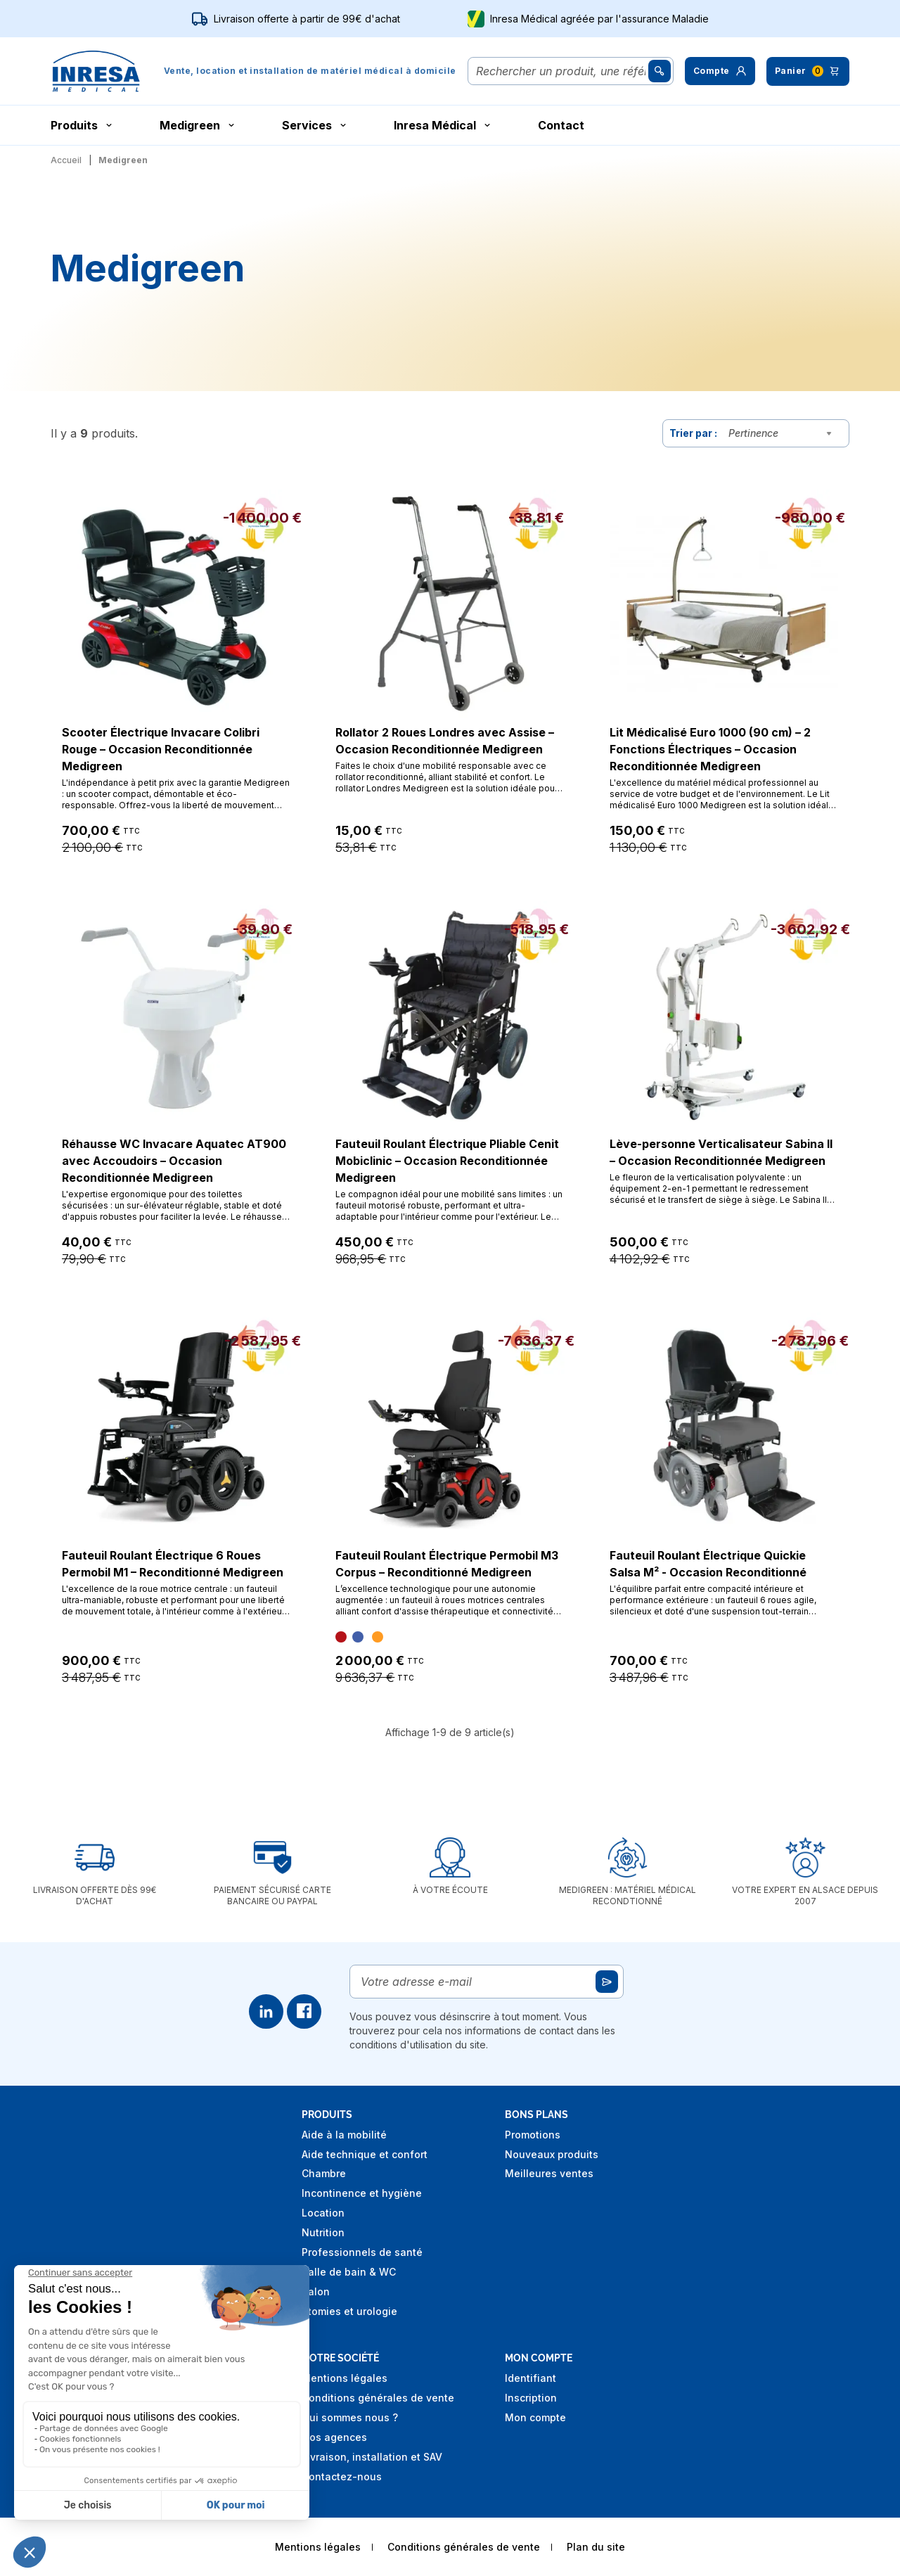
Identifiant (530, 2378)
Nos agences (334, 2437)
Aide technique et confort (365, 2154)
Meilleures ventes (549, 2173)
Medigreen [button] (198, 125)
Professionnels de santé (362, 2252)
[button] (720, 71)
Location (323, 2213)
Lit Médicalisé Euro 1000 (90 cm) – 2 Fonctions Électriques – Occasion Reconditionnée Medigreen (710, 749)
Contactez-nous (342, 2476)
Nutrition (323, 2232)
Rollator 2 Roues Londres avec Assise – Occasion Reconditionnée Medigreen (444, 740)
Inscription (531, 2398)
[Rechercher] (560, 71)
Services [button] (315, 125)
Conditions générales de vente (378, 2398)
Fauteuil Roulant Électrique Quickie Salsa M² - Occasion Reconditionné (708, 1563)
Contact (561, 125)
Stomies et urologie (349, 2311)
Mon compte (535, 2417)
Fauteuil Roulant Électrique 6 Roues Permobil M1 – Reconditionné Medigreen (172, 1563)
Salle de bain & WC (349, 2272)
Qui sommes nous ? (350, 2417)
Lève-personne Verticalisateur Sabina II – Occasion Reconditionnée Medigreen (721, 1152)
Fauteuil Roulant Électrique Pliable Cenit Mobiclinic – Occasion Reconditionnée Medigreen (447, 1161)
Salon (316, 2291)
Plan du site (596, 2547)
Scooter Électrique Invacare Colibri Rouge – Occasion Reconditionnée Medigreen (160, 749)
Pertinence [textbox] (753, 433)
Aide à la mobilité (344, 2135)
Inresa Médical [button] (443, 125)
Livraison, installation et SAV (372, 2457)
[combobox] (783, 433)
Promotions (532, 2135)
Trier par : (693, 433)
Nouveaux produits (551, 2154)
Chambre (324, 2173)
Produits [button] (83, 125)
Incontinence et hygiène (362, 2193)
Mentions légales (344, 2378)
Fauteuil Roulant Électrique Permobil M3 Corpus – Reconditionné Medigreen (446, 1563)
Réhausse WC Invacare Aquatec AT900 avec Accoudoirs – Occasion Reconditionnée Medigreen (174, 1161)
